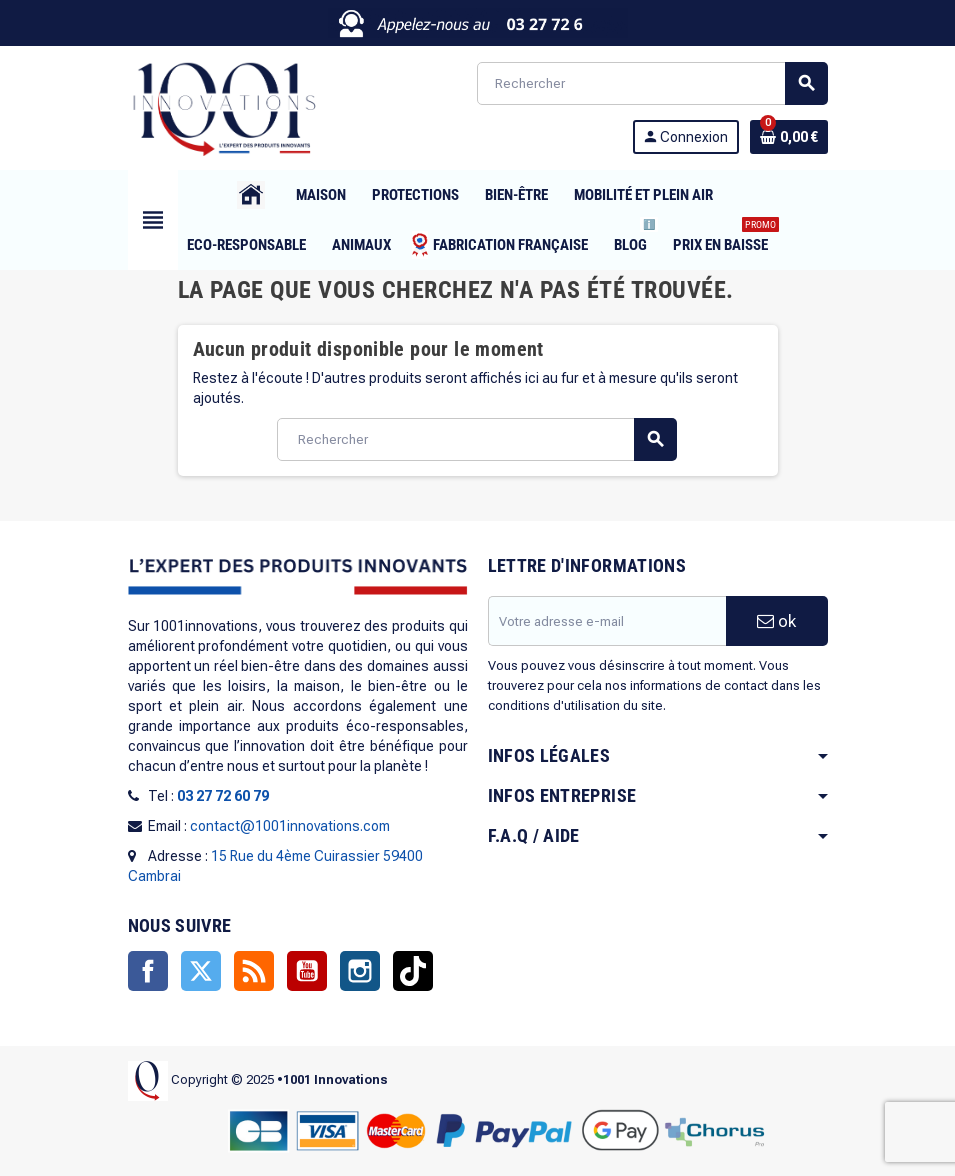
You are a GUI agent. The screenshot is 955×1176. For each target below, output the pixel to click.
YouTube (307, 971)
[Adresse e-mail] (607, 621)
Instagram (360, 971)
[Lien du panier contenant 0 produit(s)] (789, 137)
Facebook (148, 971)
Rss (254, 971)
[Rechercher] (652, 83)
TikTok (413, 971)
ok (776, 621)
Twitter (201, 971)
